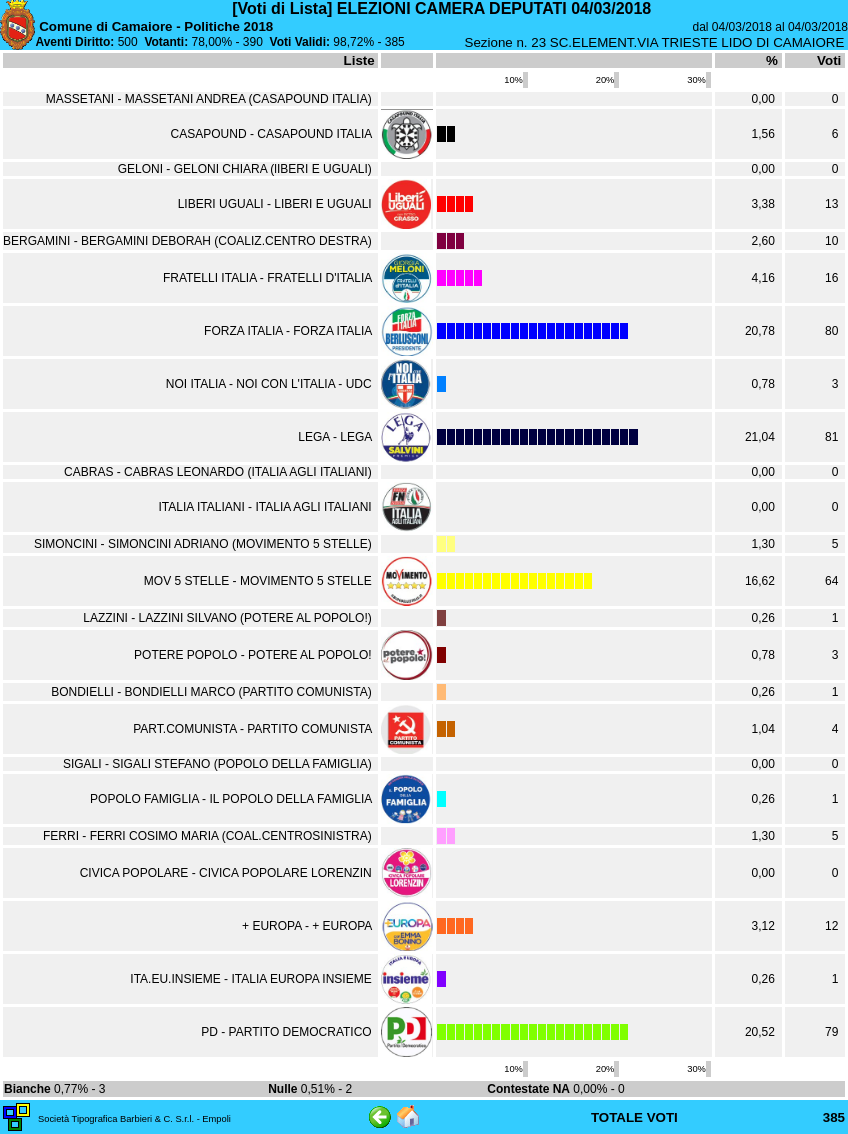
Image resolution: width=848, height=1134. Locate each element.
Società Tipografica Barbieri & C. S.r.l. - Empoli (134, 1119)
